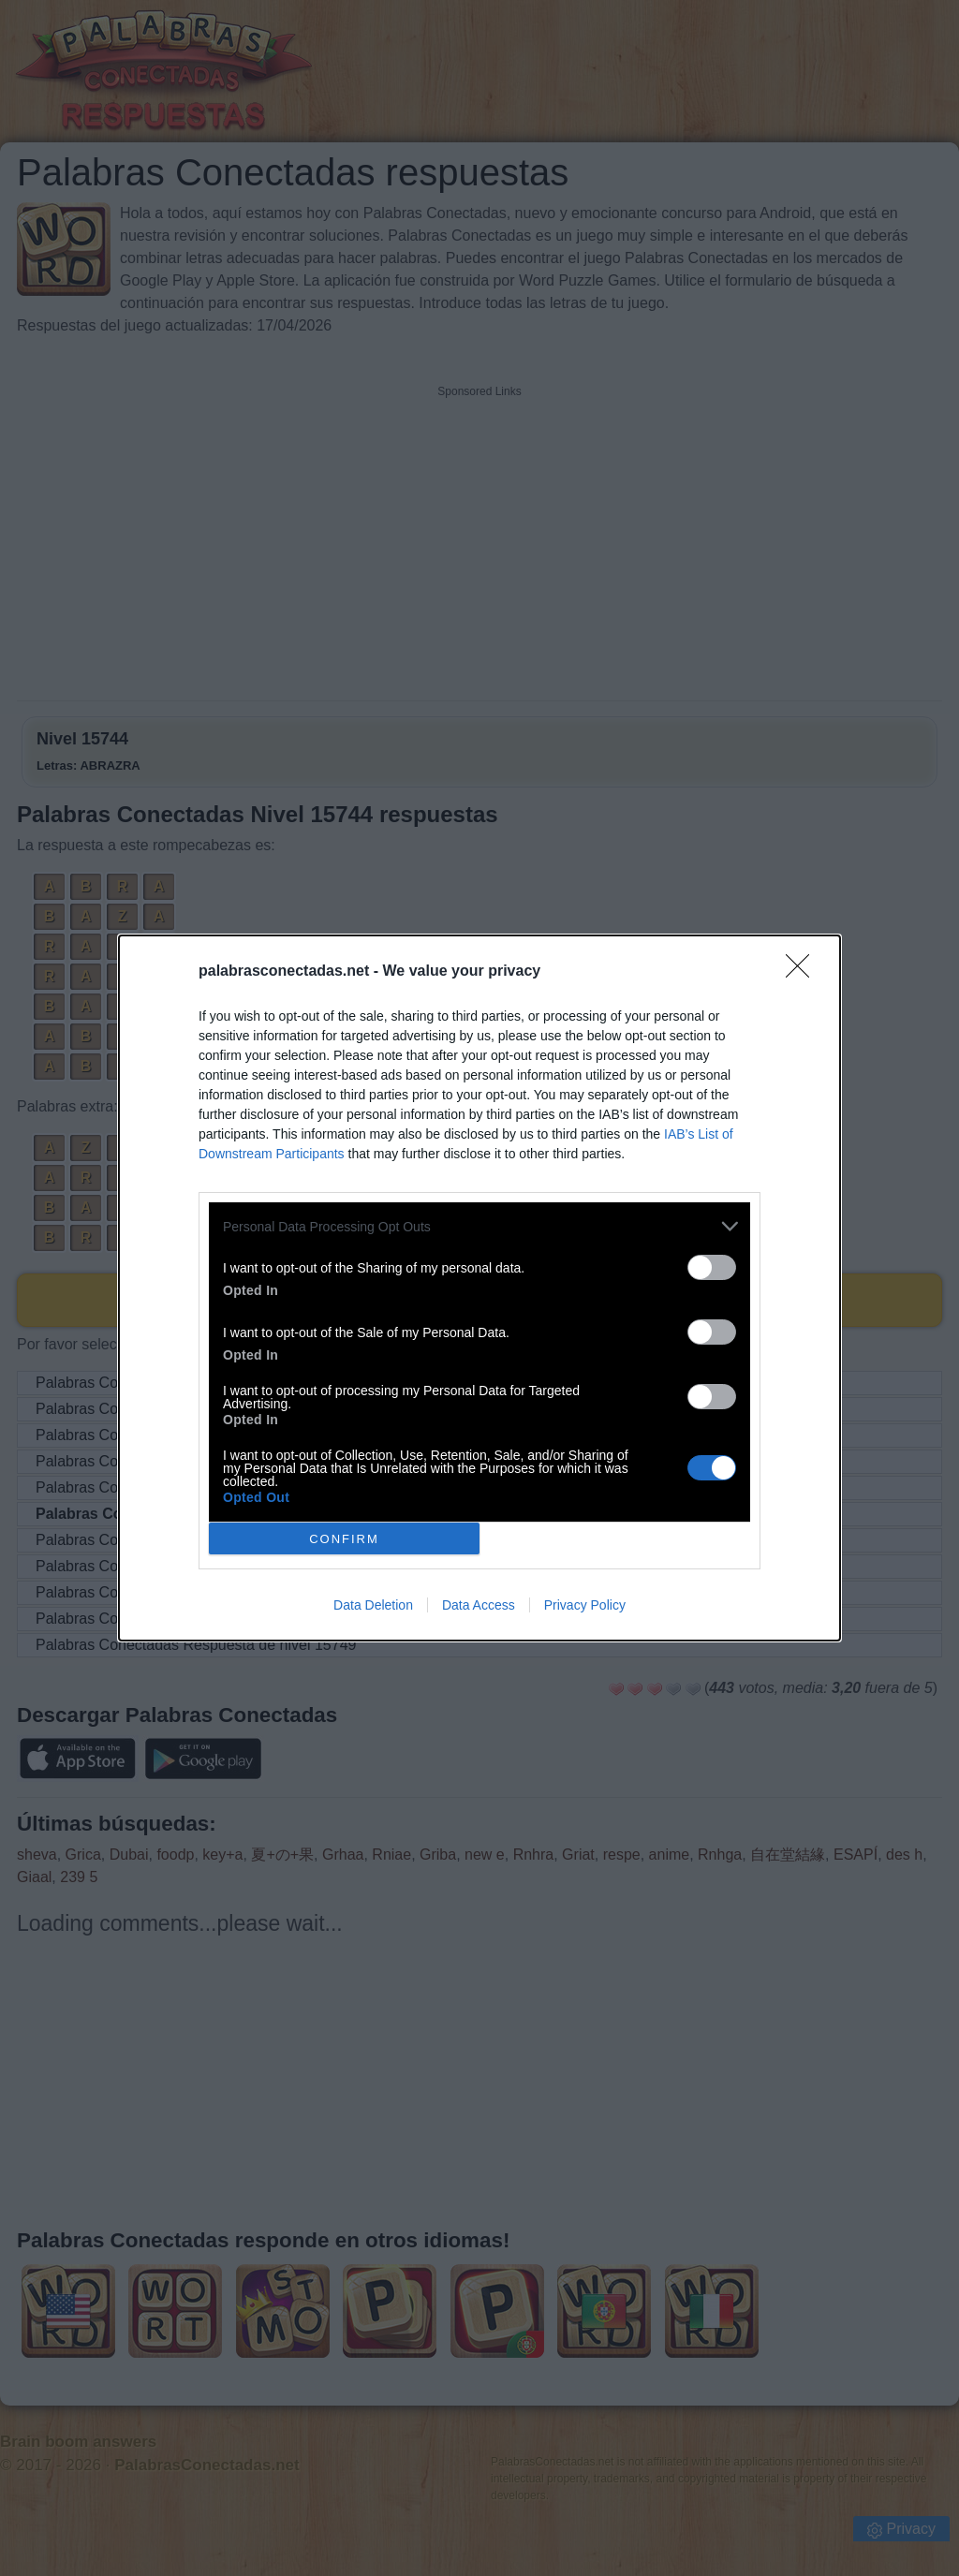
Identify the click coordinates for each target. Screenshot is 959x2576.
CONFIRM (344, 1539)
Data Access (478, 1604)
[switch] (711, 1267)
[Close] (803, 972)
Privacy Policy (585, 1604)
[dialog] (479, 1288)
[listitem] (479, 1226)
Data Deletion (373, 1604)
